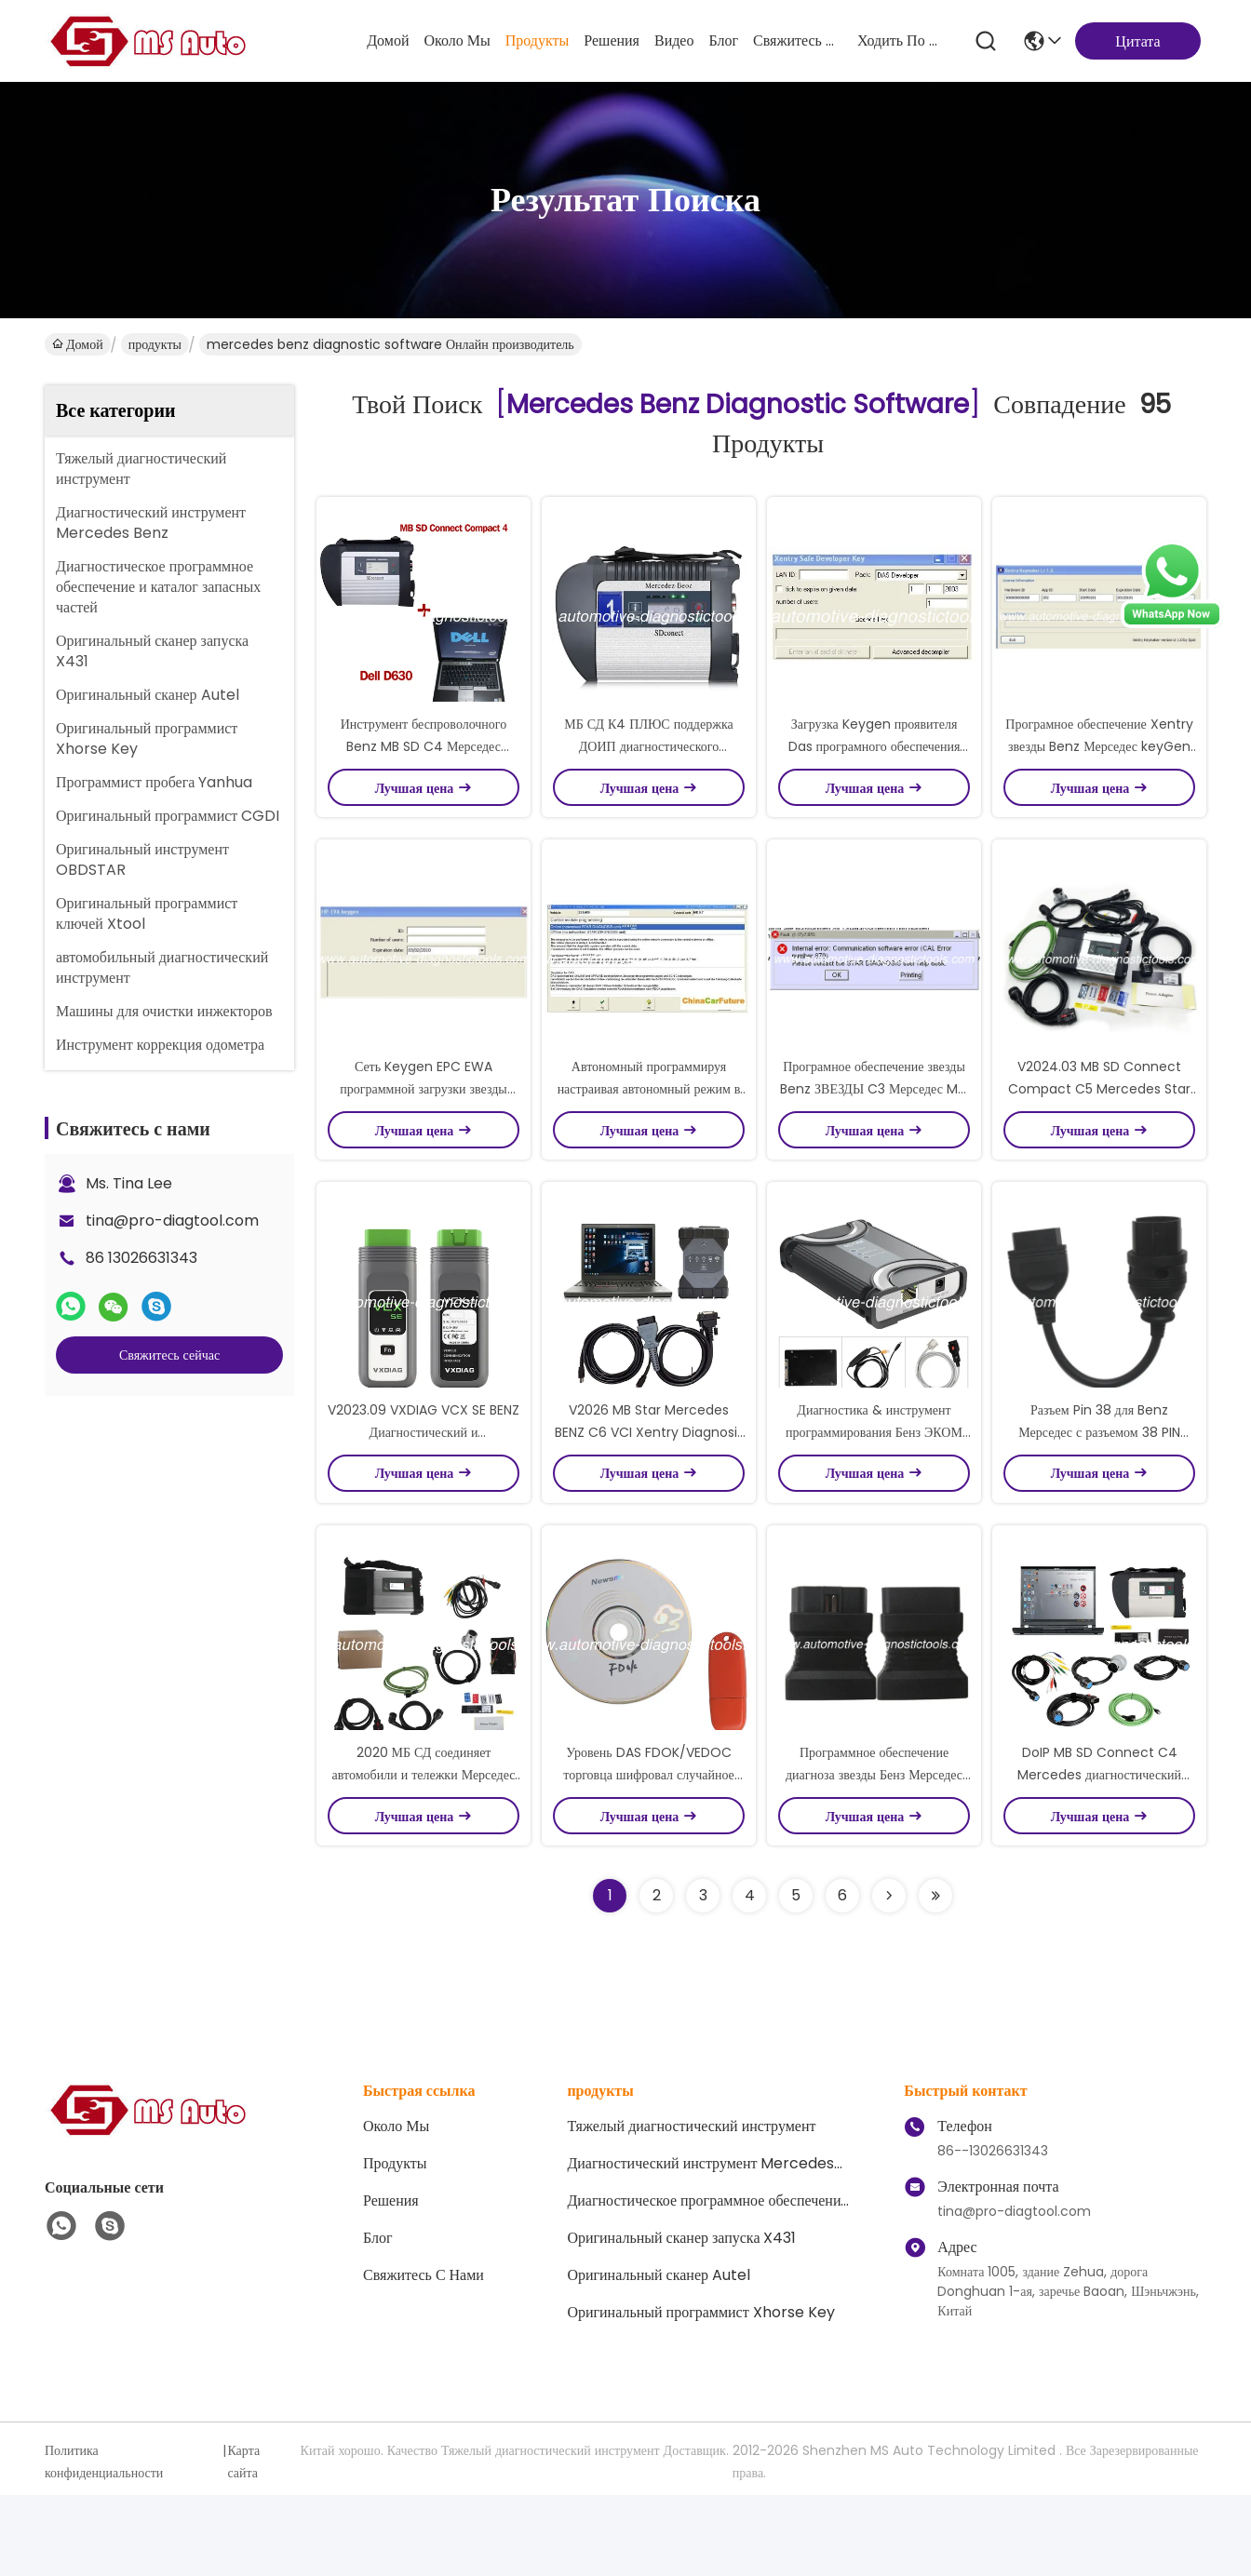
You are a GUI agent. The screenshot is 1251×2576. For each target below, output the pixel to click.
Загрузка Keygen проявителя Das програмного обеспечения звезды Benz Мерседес (874, 766)
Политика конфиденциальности (104, 2542)
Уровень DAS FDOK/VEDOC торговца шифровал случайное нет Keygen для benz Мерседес (649, 1855)
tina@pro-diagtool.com (172, 1220)
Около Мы (457, 40)
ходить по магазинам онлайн (902, 40)
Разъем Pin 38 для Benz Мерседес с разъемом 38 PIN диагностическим (1098, 1492)
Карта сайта (243, 2542)
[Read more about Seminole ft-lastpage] (935, 1976)
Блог (723, 40)
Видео (673, 40)
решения (611, 40)
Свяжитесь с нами (797, 40)
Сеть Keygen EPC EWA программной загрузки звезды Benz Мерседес (423, 1129)
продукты (537, 40)
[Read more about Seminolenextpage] (889, 1976)
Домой (388, 40)
